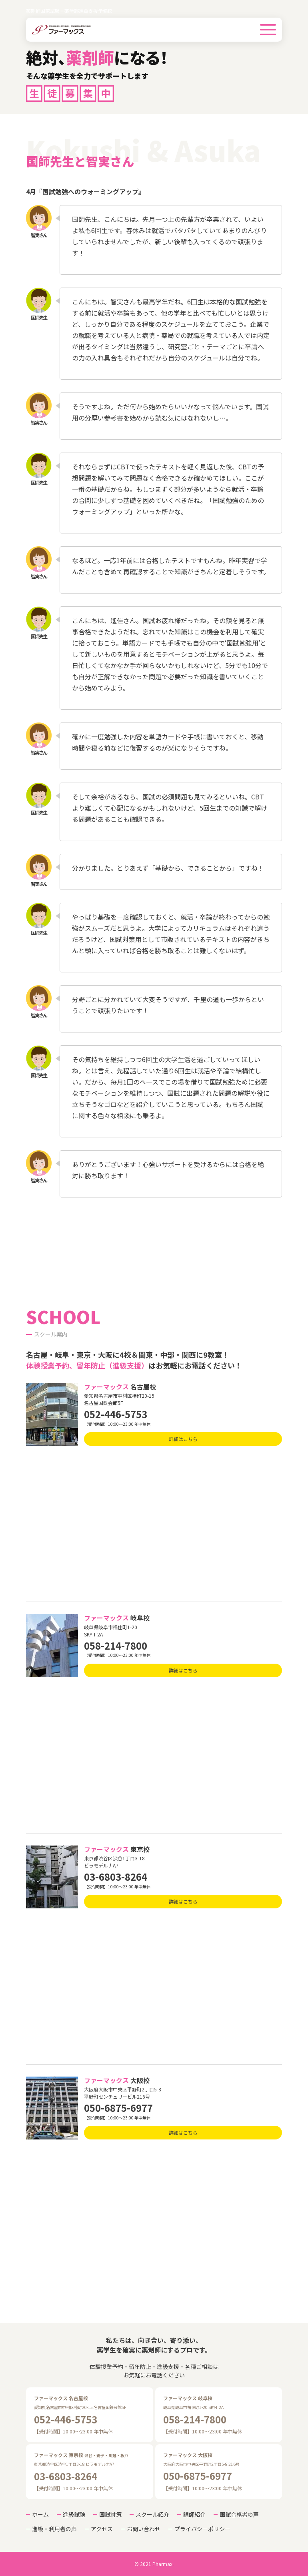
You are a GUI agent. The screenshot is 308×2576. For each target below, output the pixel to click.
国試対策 (110, 2514)
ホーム (40, 2514)
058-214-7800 (115, 1645)
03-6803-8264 (115, 1877)
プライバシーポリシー (202, 2529)
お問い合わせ (143, 2529)
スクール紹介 (152, 2514)
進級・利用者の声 (54, 2529)
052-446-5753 (115, 1414)
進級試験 (74, 2514)
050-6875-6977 (118, 2108)
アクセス (102, 2529)
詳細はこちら (183, 1438)
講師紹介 (194, 2514)
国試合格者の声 (239, 2514)
